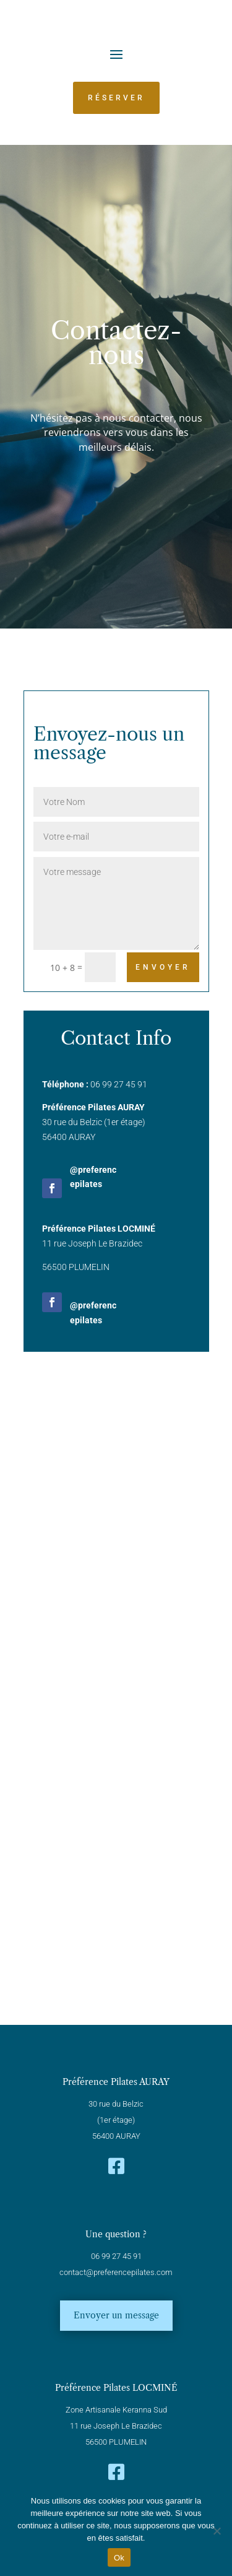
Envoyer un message (116, 2315)
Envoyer (163, 967)
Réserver (116, 98)
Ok (119, 2557)
